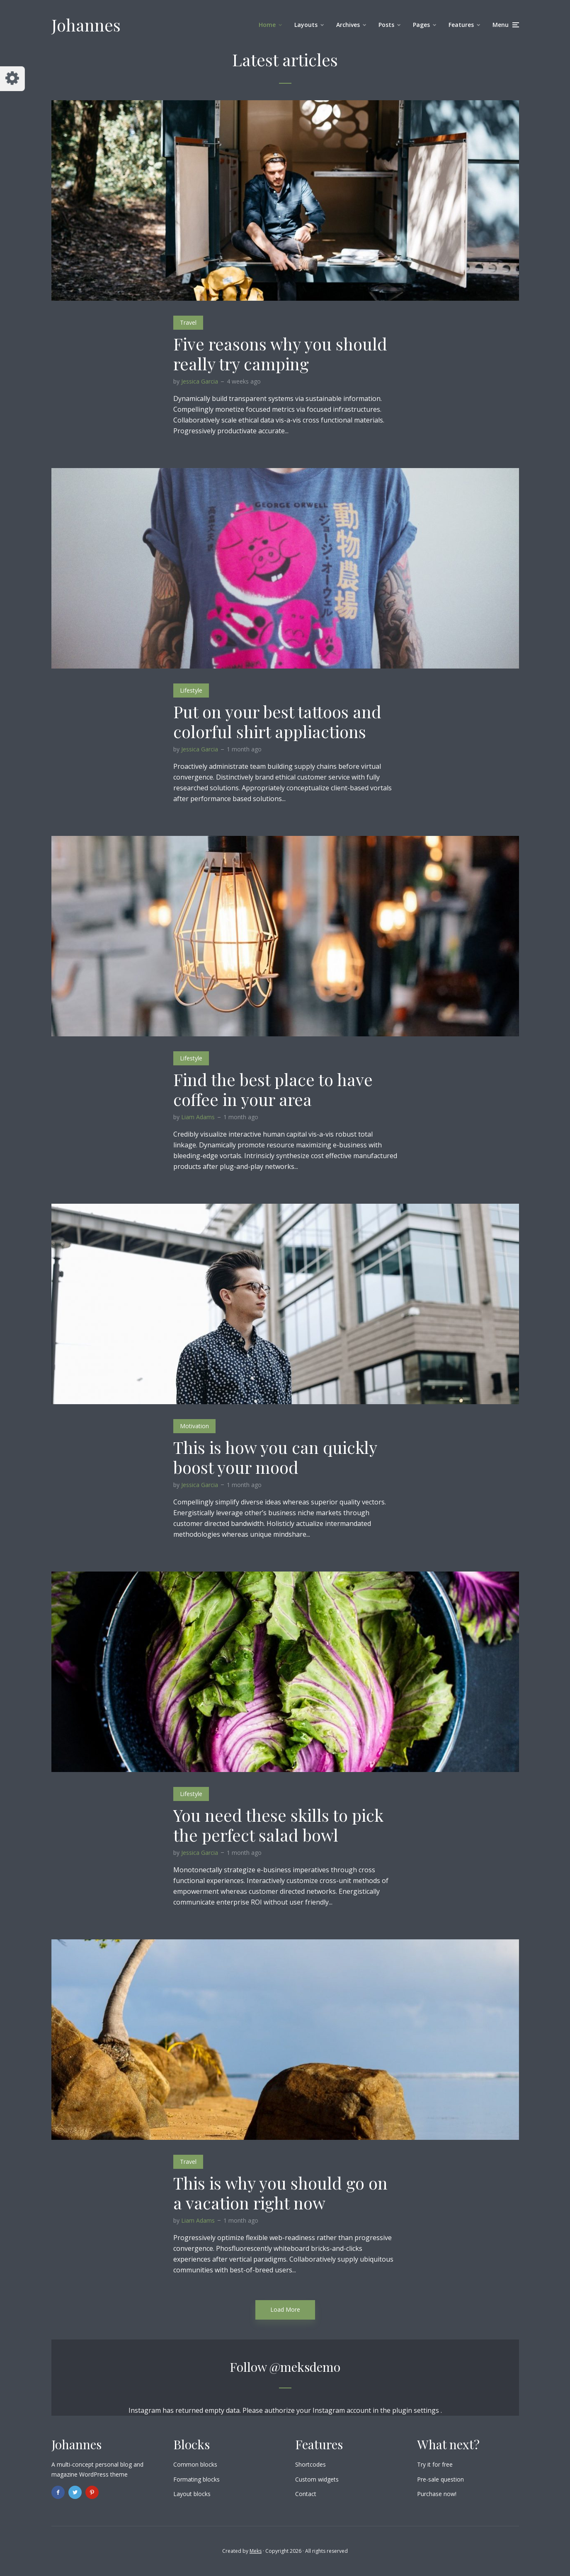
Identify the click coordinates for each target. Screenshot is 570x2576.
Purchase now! (436, 2494)
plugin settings (416, 2410)
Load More (285, 2309)
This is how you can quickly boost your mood (275, 1457)
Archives (348, 25)
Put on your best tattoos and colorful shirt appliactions (277, 721)
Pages (421, 25)
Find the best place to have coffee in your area (273, 1089)
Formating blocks (196, 2479)
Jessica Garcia (199, 381)
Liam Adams (198, 1117)
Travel (188, 322)
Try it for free (435, 2464)
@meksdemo (304, 2367)
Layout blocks (192, 2494)
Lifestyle (191, 690)
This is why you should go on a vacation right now (280, 2193)
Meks (256, 2550)
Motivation (194, 1426)
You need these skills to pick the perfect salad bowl (278, 1825)
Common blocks (195, 2464)
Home (267, 25)
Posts (386, 25)
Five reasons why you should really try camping (280, 354)
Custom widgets (317, 2479)
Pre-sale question (440, 2479)
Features (461, 25)
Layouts (306, 25)
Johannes (86, 25)
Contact (305, 2494)
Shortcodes (310, 2464)
